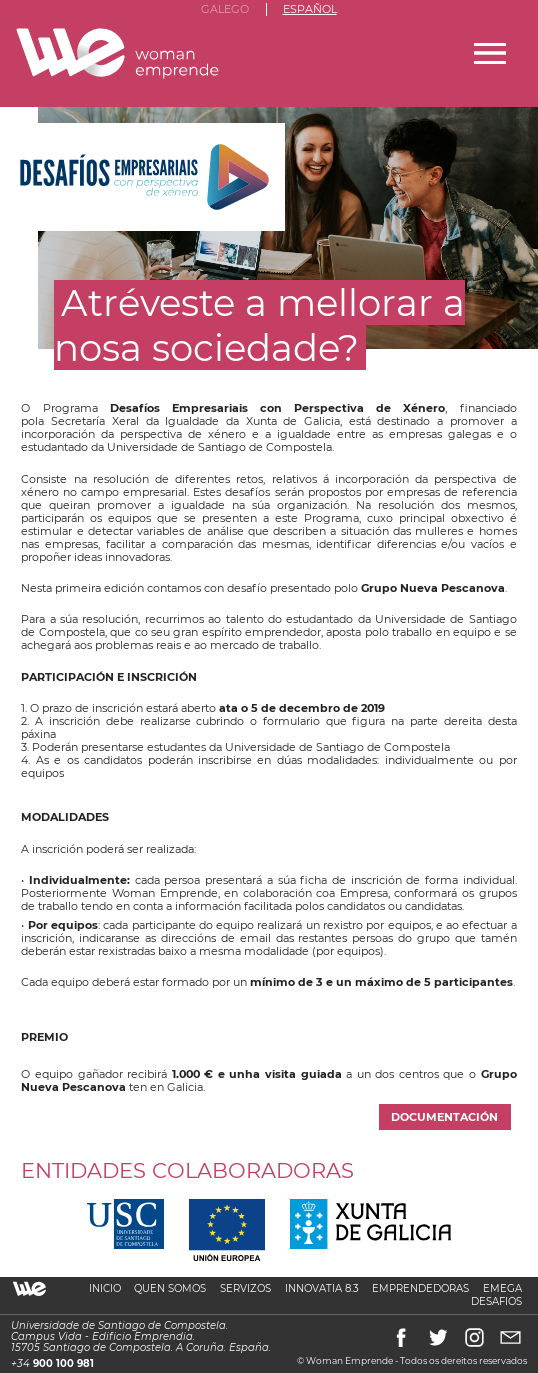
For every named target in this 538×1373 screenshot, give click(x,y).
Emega (502, 1288)
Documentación (444, 1117)
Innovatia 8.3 (322, 1288)
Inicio (105, 1288)
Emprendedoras (420, 1288)
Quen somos (170, 1288)
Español (310, 9)
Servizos (245, 1288)
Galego (225, 9)
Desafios (496, 1301)
